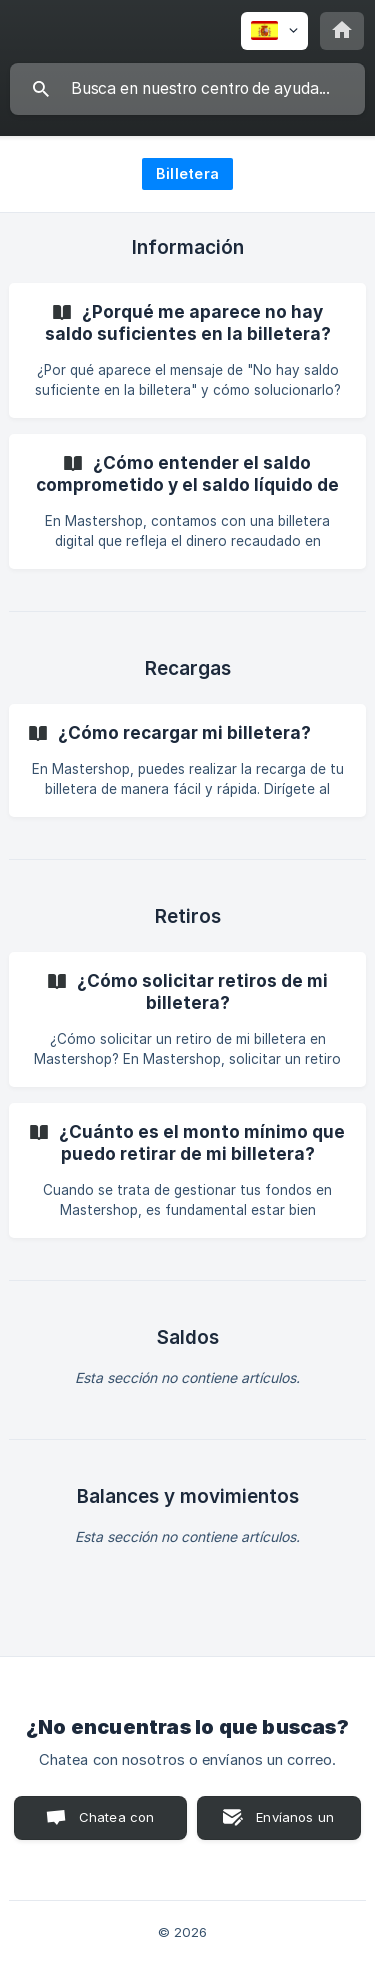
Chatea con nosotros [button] (113, 1824)
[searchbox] (187, 89)
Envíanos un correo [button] (295, 1824)
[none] (274, 31)
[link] (187, 350)
